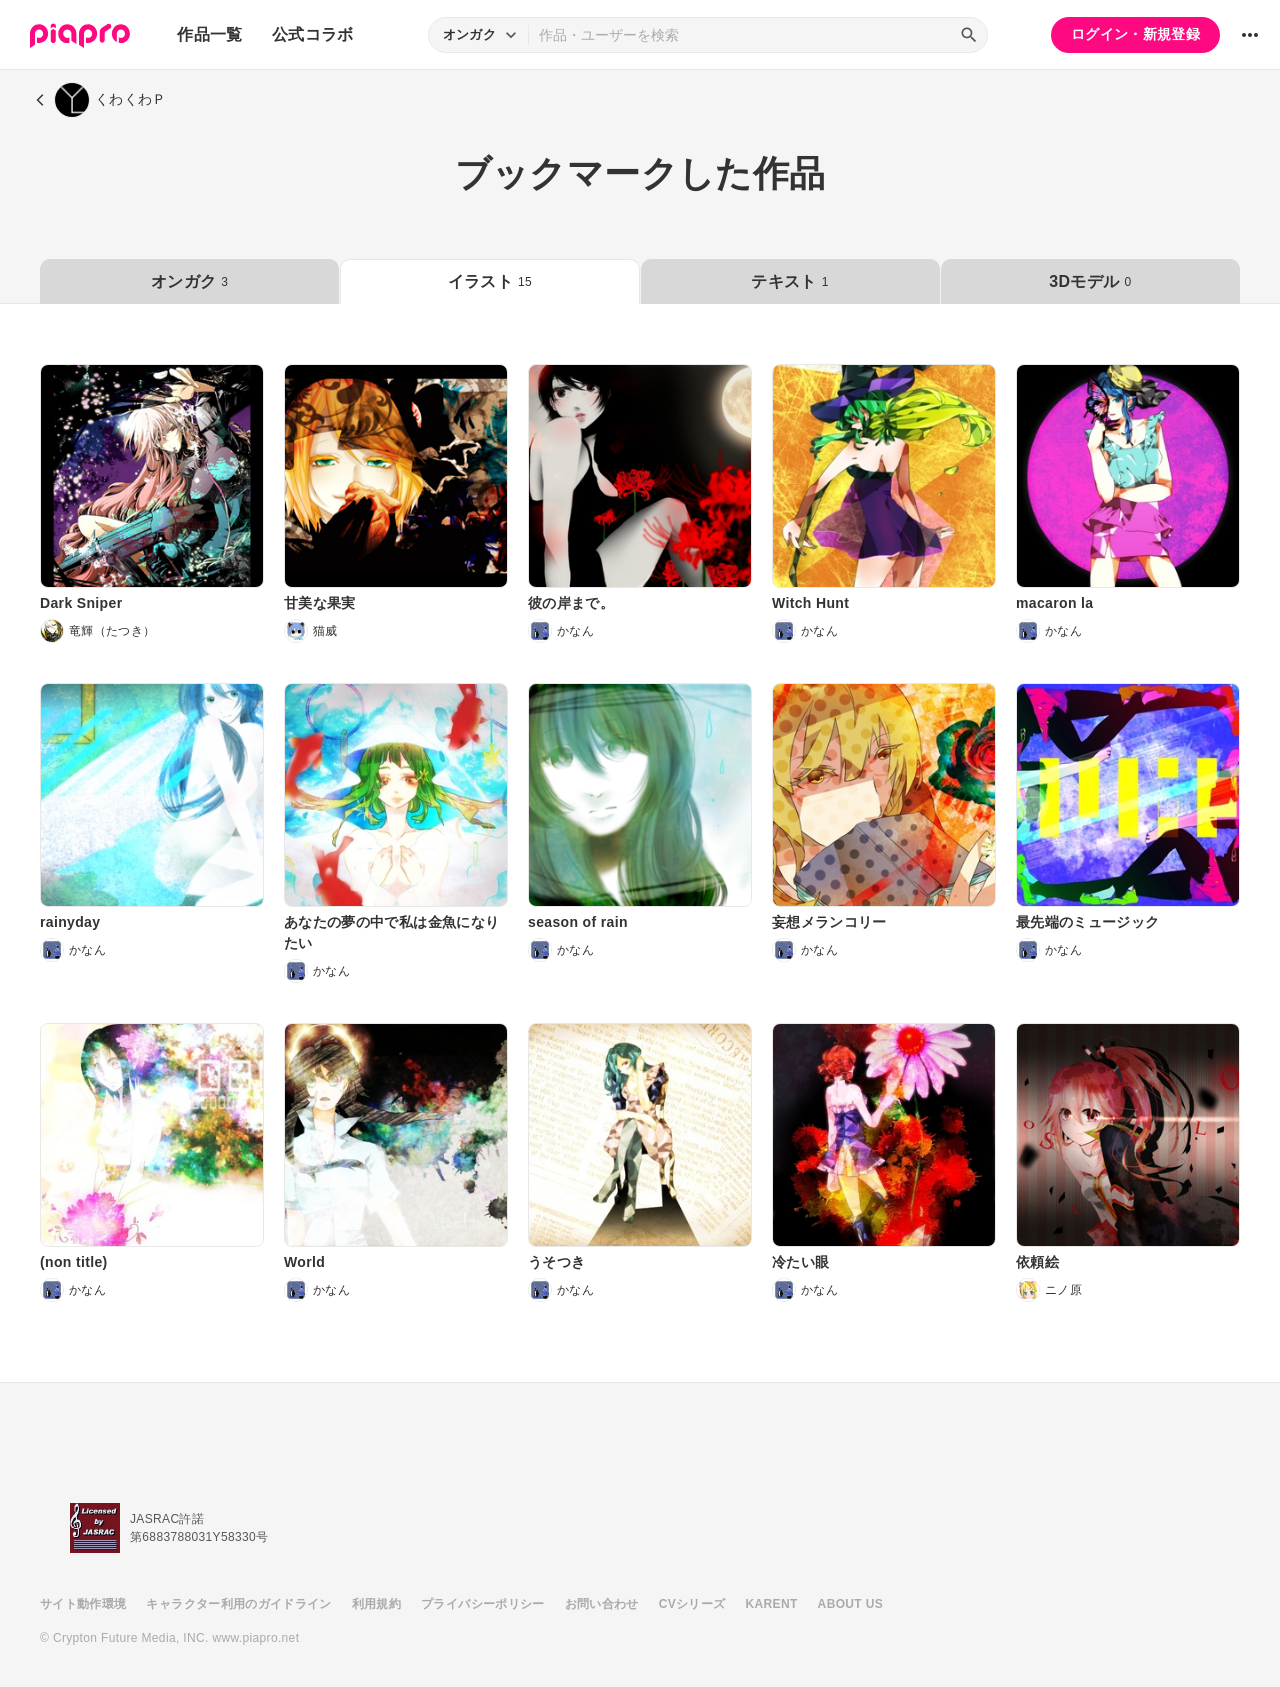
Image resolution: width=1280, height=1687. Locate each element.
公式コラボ (313, 34)
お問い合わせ (602, 1604)
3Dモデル (1090, 281)
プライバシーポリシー (483, 1604)
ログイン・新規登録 (1135, 34)
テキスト (789, 281)
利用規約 (376, 1604)
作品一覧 (209, 34)
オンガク (189, 281)
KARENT (772, 1604)
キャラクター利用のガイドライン (238, 1604)
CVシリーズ (692, 1604)
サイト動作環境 (83, 1604)
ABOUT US (850, 1604)
